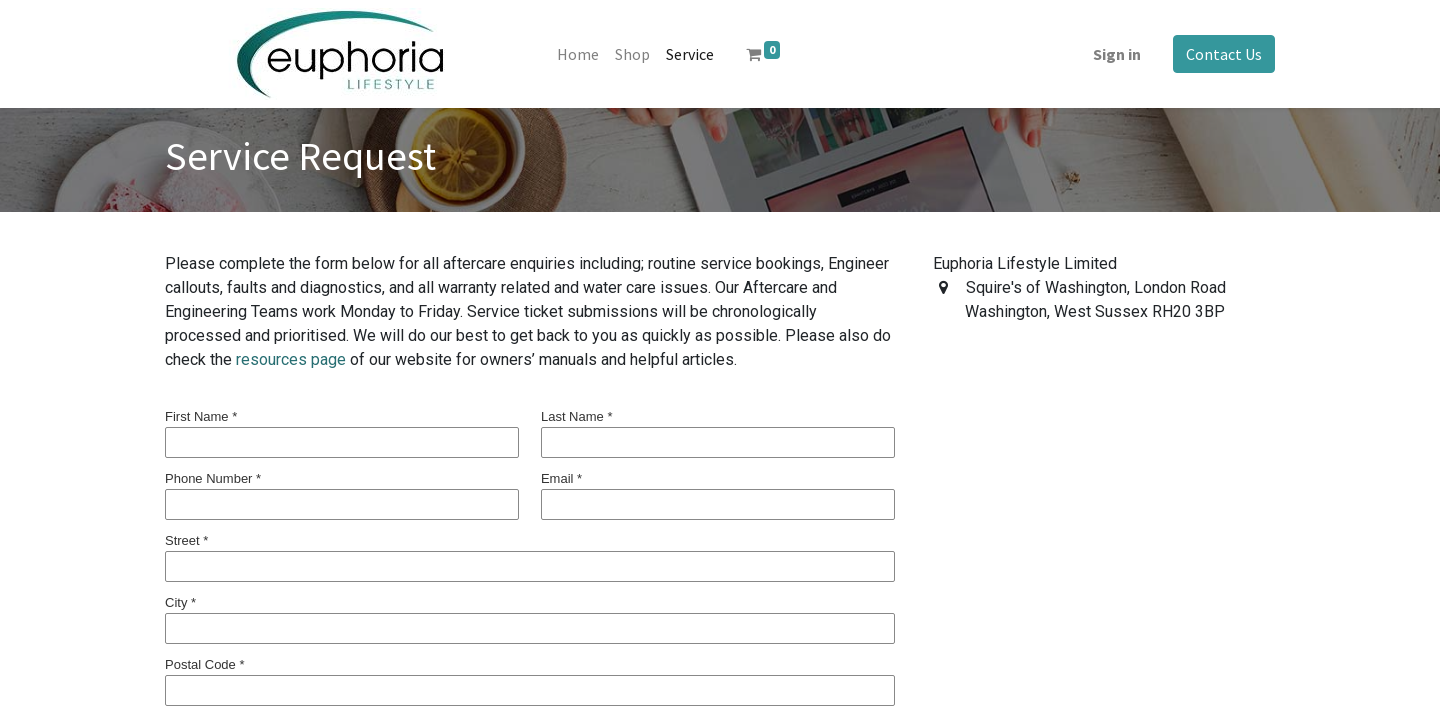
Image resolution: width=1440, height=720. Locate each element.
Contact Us (1224, 54)
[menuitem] (578, 54)
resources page (291, 359)
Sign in (1117, 54)
